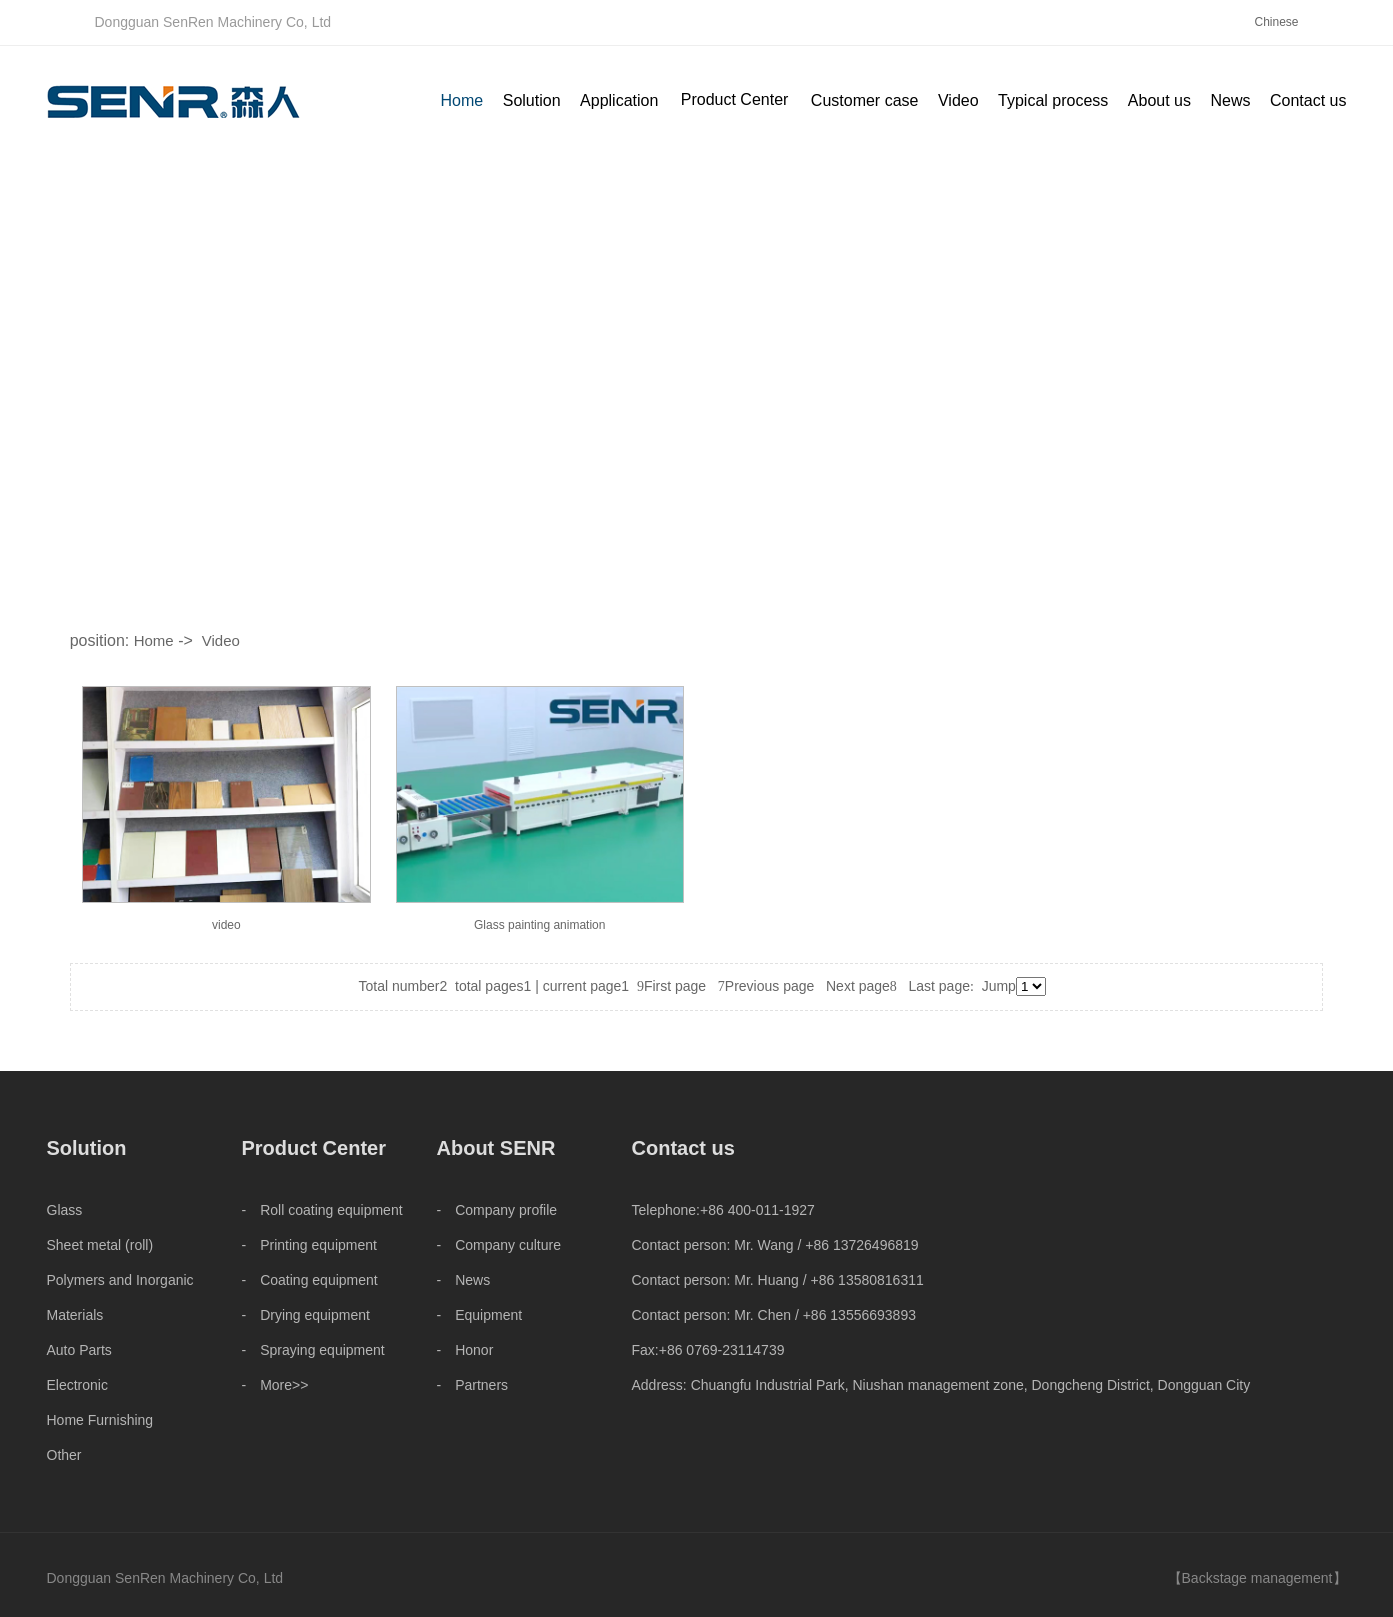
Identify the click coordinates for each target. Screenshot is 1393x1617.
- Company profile (497, 1210)
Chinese (1276, 22)
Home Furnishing (100, 1420)
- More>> (275, 1385)
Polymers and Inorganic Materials (120, 1297)
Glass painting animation (539, 925)
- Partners (473, 1385)
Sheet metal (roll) (100, 1245)
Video (221, 640)
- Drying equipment (306, 1315)
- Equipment (480, 1315)
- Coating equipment (310, 1280)
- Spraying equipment (313, 1350)
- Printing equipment (309, 1245)
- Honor (465, 1350)
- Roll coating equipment (322, 1210)
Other (64, 1455)
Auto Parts (79, 1350)
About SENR (496, 1148)
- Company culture (499, 1245)
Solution (87, 1148)
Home (154, 640)
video (226, 925)
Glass (65, 1210)
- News (464, 1280)
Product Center (735, 99)
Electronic (77, 1385)
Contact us (683, 1148)
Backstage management (1257, 1578)
